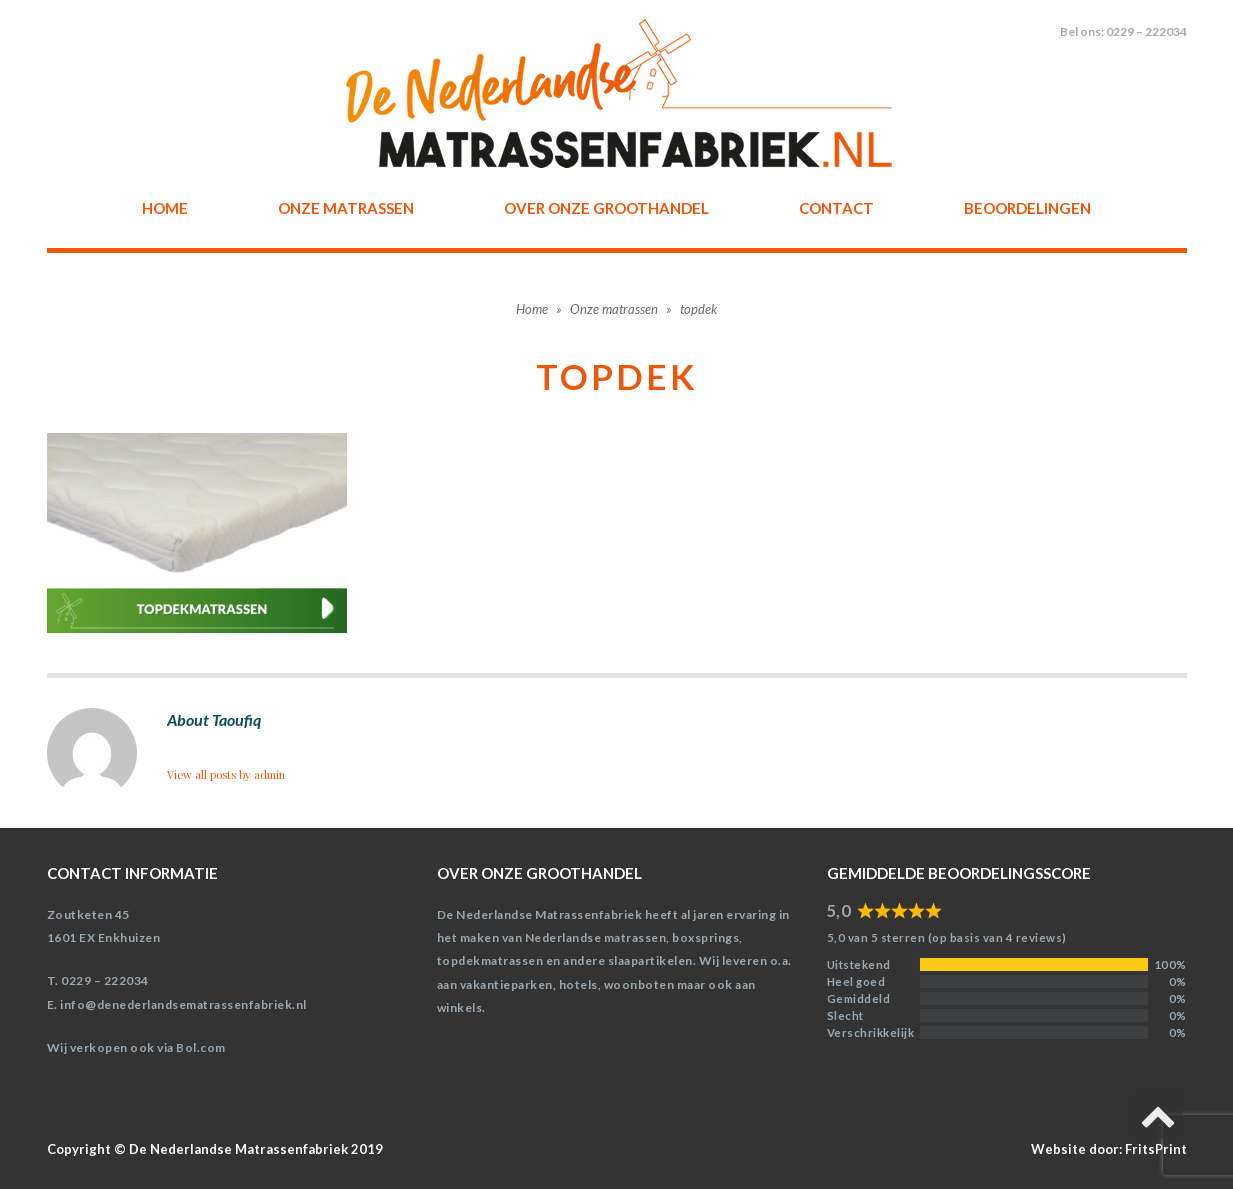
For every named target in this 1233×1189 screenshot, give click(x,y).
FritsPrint (1156, 1149)
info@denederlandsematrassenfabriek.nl (183, 1004)
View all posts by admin (226, 774)
